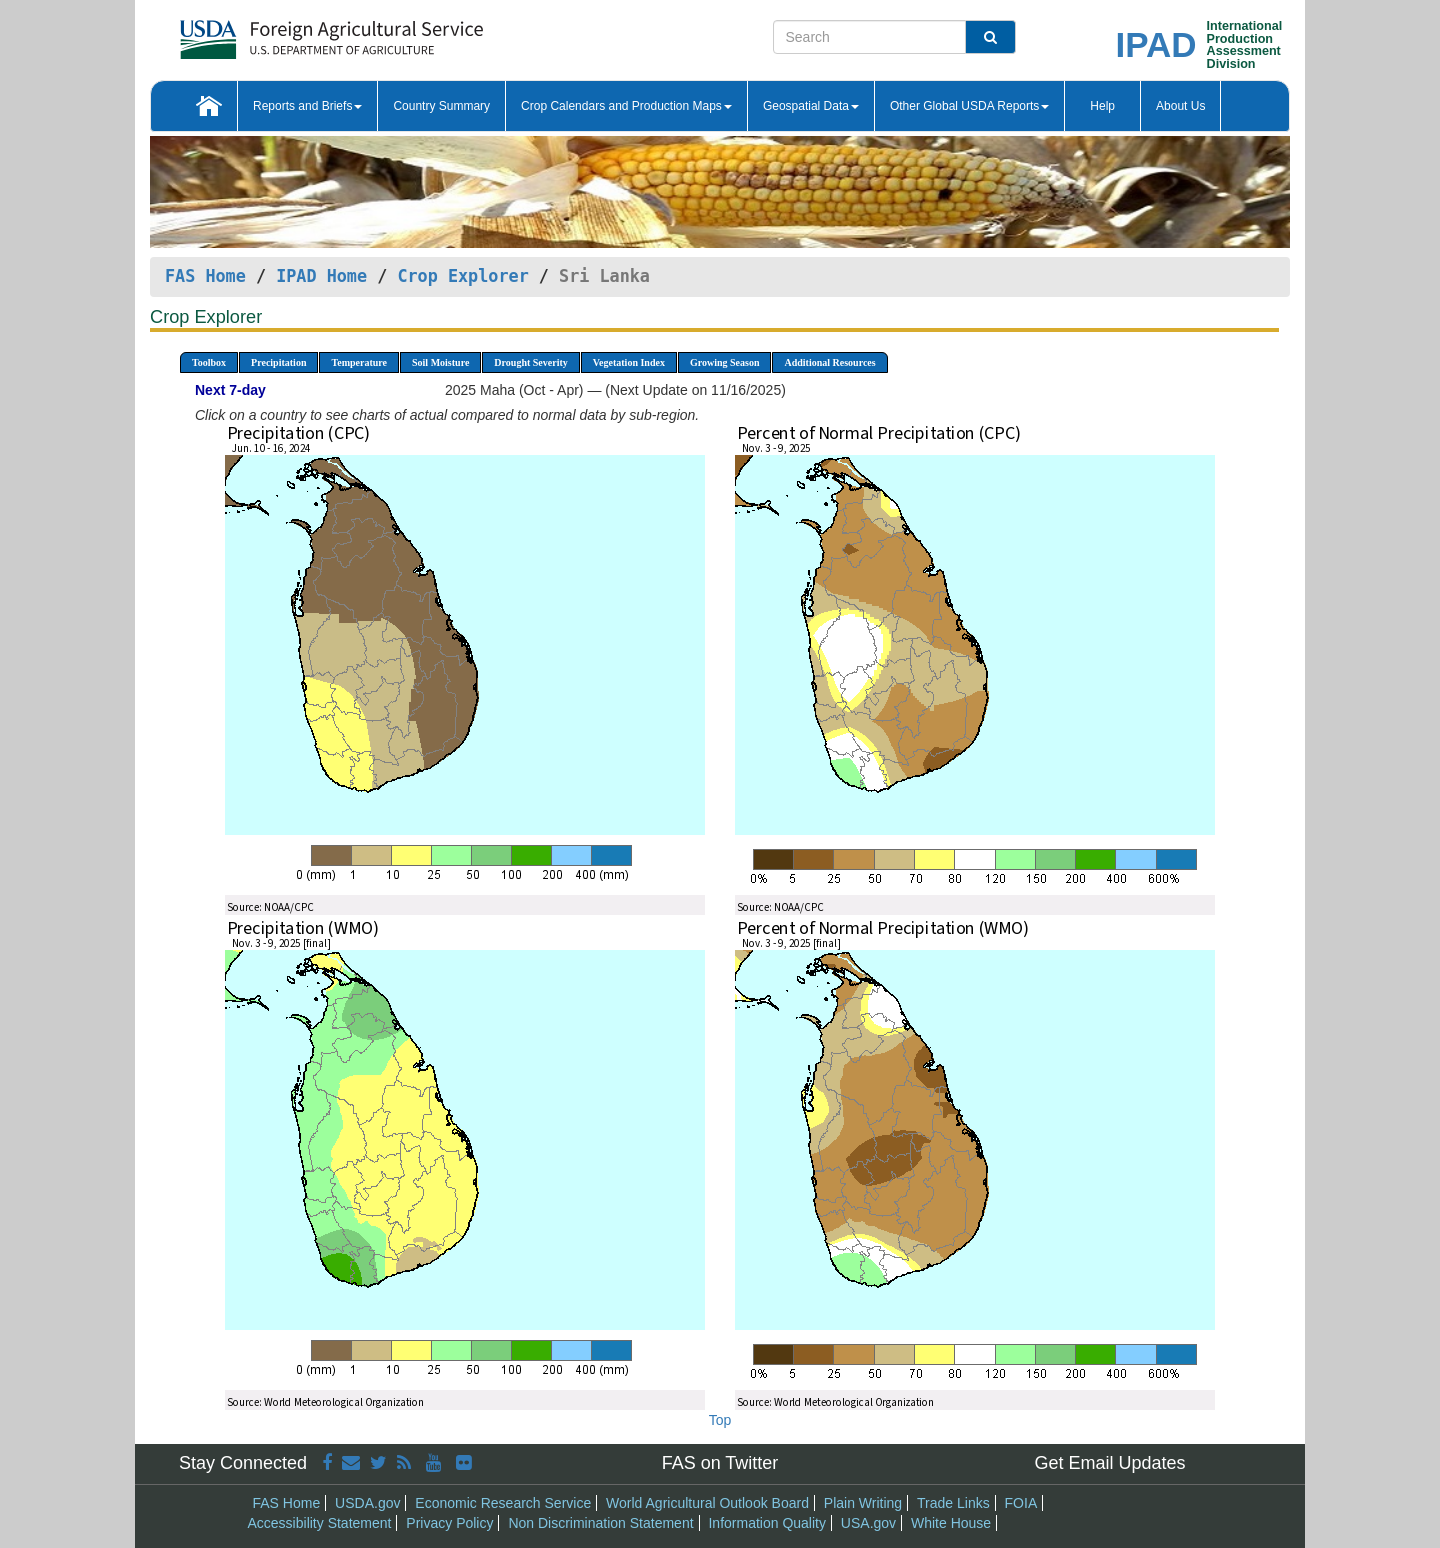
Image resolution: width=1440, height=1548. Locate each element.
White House (951, 1523)
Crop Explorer (462, 276)
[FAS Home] (281, 32)
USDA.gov (367, 1503)
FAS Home (205, 276)
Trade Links (953, 1503)
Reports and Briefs (307, 106)
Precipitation (278, 362)
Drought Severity (530, 362)
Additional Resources (829, 362)
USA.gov (868, 1523)
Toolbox (209, 362)
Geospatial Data (811, 106)
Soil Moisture (440, 362)
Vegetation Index (629, 362)
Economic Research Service (503, 1503)
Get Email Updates (1109, 1463)
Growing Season (725, 362)
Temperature (359, 362)
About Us (1180, 106)
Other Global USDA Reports (969, 106)
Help (1102, 106)
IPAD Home (321, 276)
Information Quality (767, 1523)
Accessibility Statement (320, 1523)
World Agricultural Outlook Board (707, 1503)
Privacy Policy (449, 1523)
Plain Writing (863, 1503)
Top (720, 1420)
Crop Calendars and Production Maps (626, 106)
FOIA (1021, 1503)
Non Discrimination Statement (600, 1523)
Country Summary (441, 106)
